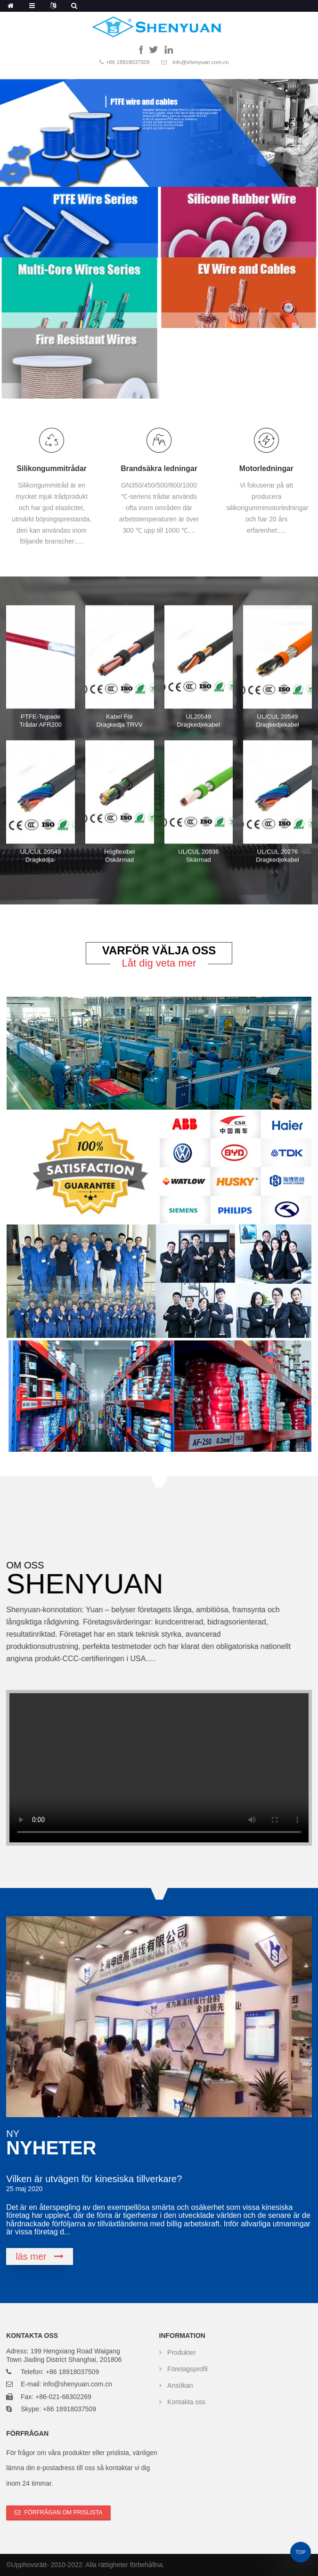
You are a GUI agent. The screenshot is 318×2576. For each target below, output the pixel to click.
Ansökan (180, 2385)
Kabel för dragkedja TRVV (119, 720)
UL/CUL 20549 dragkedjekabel (277, 720)
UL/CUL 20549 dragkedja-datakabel (40, 859)
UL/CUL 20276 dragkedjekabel (277, 856)
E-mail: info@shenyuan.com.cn (66, 2384)
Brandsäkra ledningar (159, 469)
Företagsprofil (187, 2369)
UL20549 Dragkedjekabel (198, 720)
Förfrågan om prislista (63, 2512)
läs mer (31, 2257)
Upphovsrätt (29, 2564)
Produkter (181, 2352)
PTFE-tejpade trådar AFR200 (40, 720)
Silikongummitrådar (51, 468)
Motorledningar (266, 470)
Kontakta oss (186, 2402)
